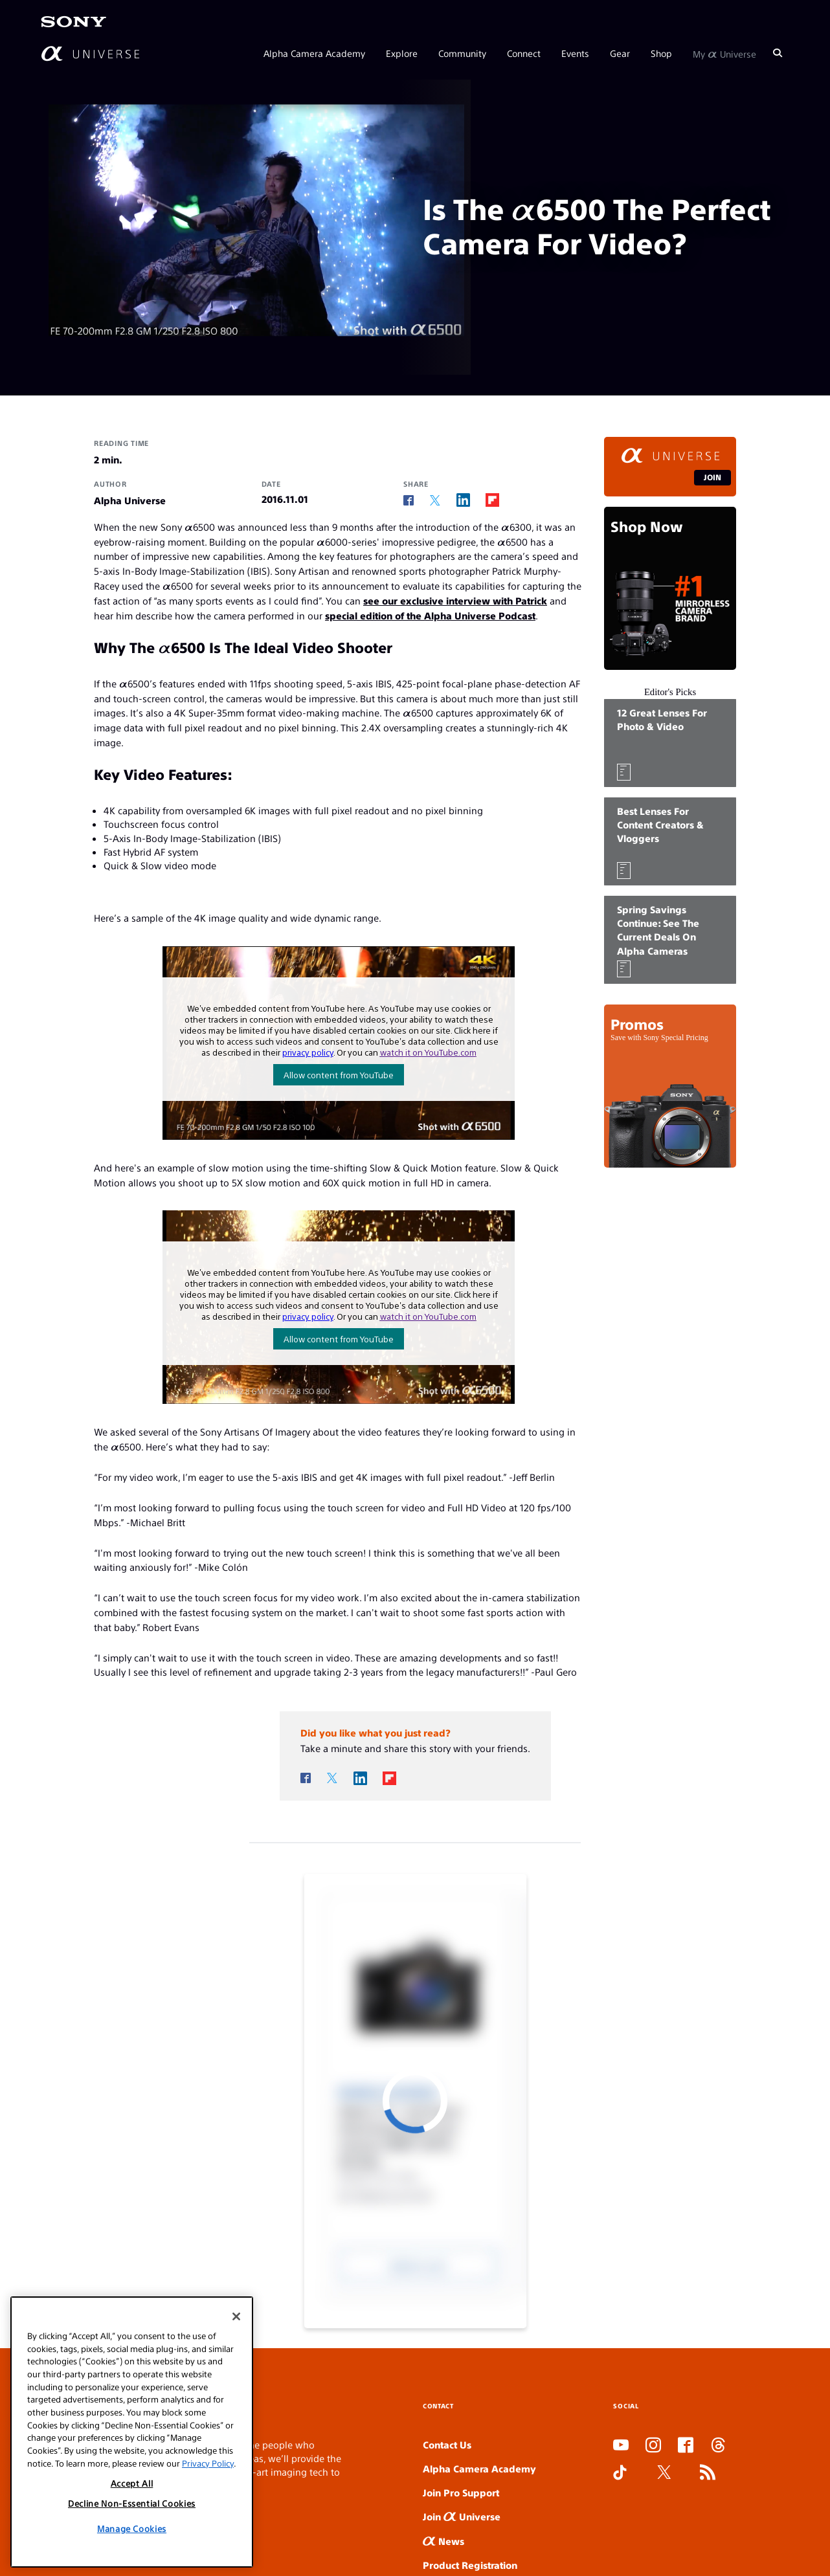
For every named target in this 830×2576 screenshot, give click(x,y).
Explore (402, 53)
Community (462, 53)
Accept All (132, 2483)
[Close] (236, 2316)
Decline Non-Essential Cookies (132, 2503)
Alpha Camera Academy (314, 53)
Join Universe (461, 2516)
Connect (524, 53)
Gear (620, 53)
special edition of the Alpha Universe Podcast (430, 615)
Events (575, 53)
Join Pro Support (461, 2492)
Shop (661, 53)
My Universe (724, 53)
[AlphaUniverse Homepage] (90, 53)
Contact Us (447, 2444)
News (443, 2541)
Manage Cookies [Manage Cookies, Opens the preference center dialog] (131, 2528)
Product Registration (470, 2565)
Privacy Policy (208, 2463)
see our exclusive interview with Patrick (455, 600)
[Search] (778, 53)
